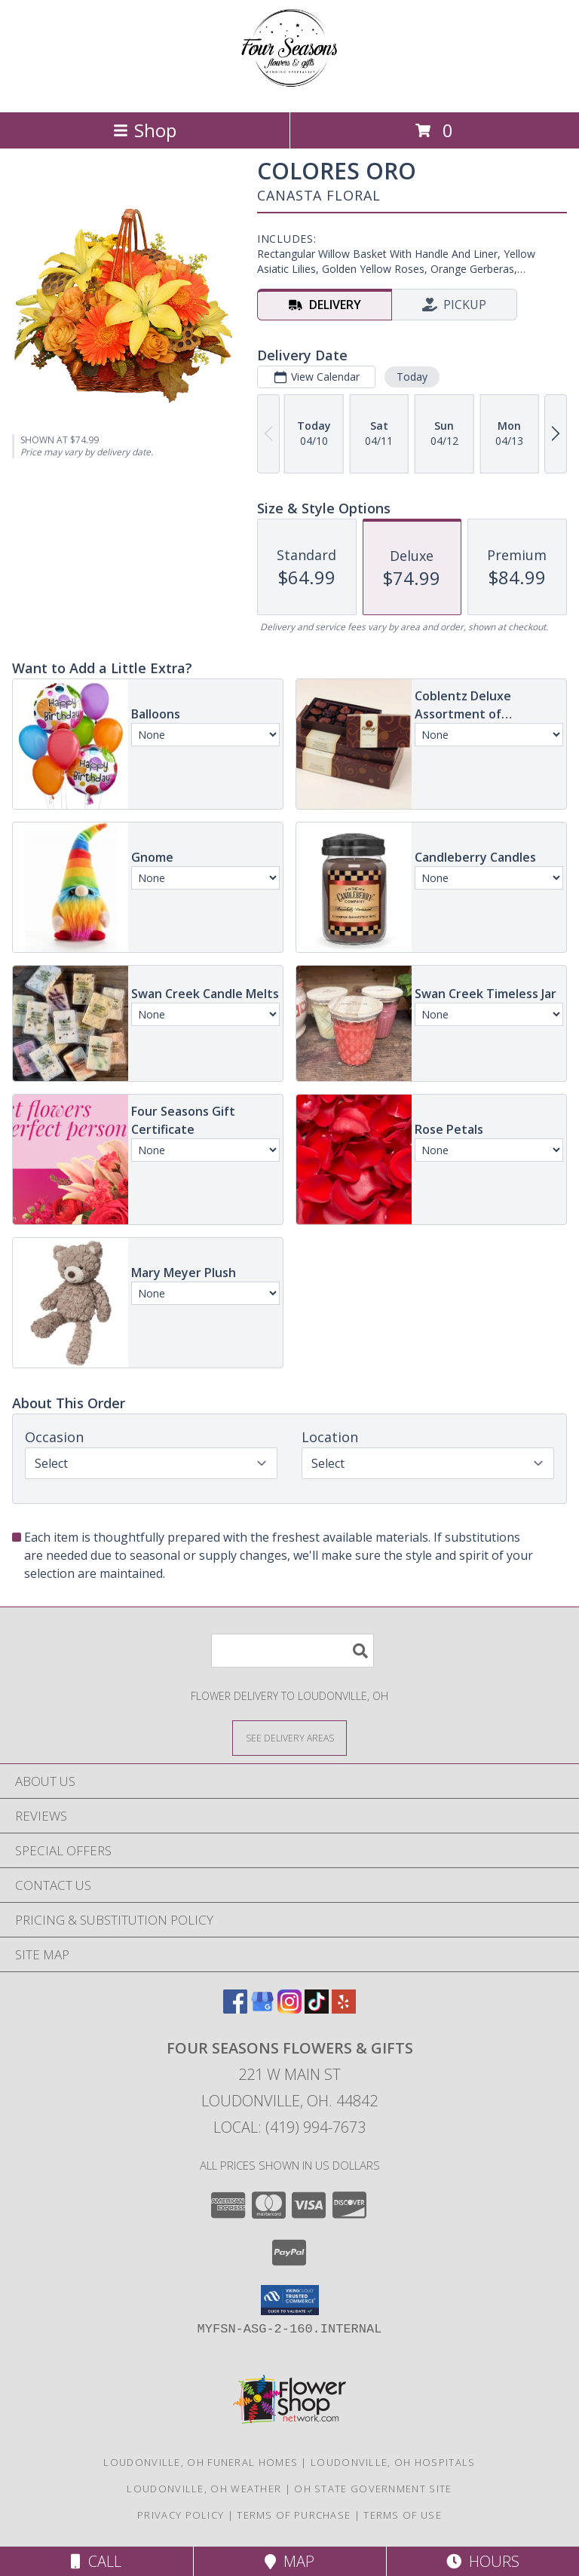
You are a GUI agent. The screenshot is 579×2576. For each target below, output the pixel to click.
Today (412, 376)
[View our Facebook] (235, 2008)
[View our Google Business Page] (262, 2008)
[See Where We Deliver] (289, 1737)
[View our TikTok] (317, 2008)
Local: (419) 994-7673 (289, 2127)
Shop (144, 130)
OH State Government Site (373, 2488)
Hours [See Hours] (482, 2561)
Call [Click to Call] (96, 2561)
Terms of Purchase (294, 2515)
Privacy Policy (180, 2515)
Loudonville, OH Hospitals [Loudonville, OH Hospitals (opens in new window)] (393, 2462)
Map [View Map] (289, 2561)
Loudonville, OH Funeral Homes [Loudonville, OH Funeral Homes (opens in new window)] (200, 2462)
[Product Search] (292, 1651)
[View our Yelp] (344, 2008)
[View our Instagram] (289, 2008)
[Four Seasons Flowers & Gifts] (289, 90)
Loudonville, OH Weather (204, 2488)
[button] (290, 2300)
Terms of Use (402, 2515)
